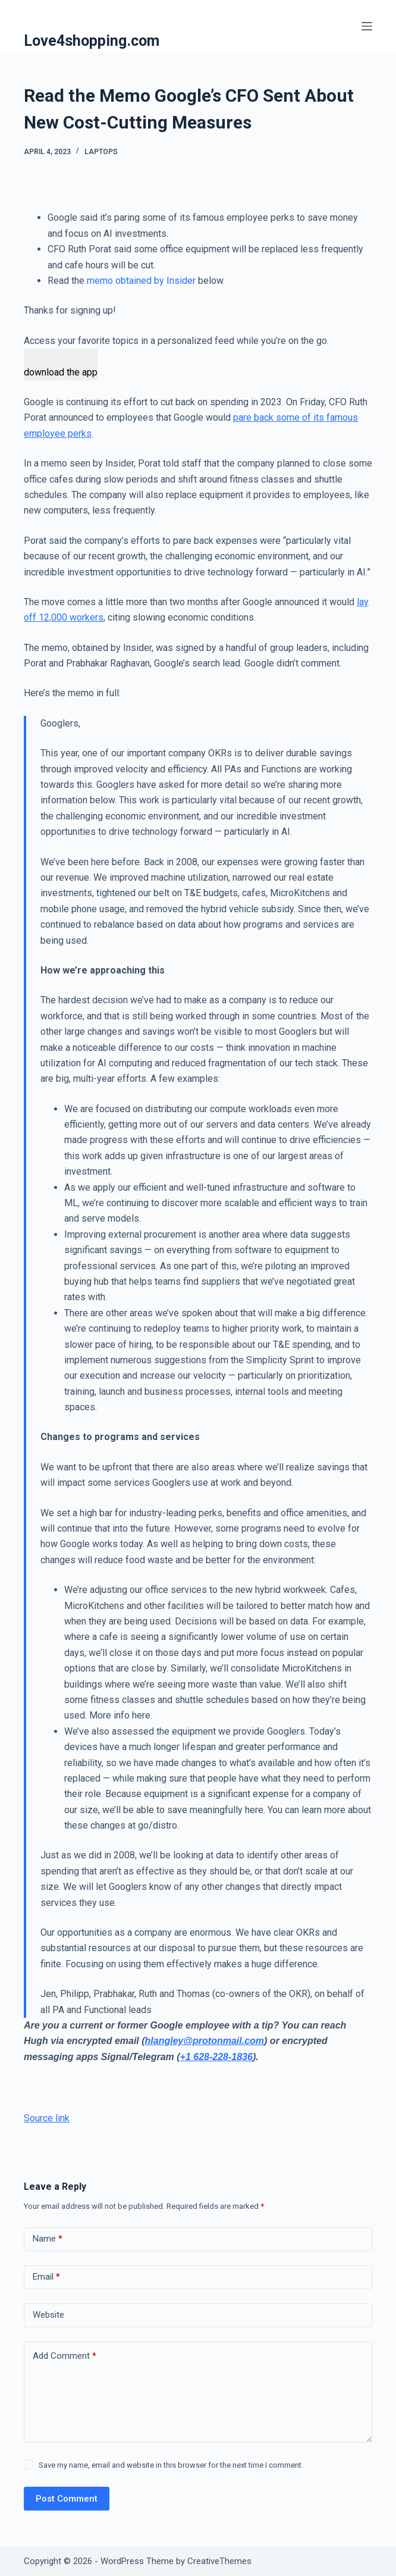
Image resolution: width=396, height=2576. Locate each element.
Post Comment (67, 2498)
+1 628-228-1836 (216, 2057)
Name (47, 2238)
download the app (61, 372)
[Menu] (367, 26)
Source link (47, 2118)
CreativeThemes (219, 2561)
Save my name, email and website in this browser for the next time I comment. (171, 2465)
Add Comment (64, 2356)
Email (46, 2277)
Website (48, 2314)
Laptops (101, 152)
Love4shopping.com (91, 40)
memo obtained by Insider (141, 280)
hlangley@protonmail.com (205, 2041)
